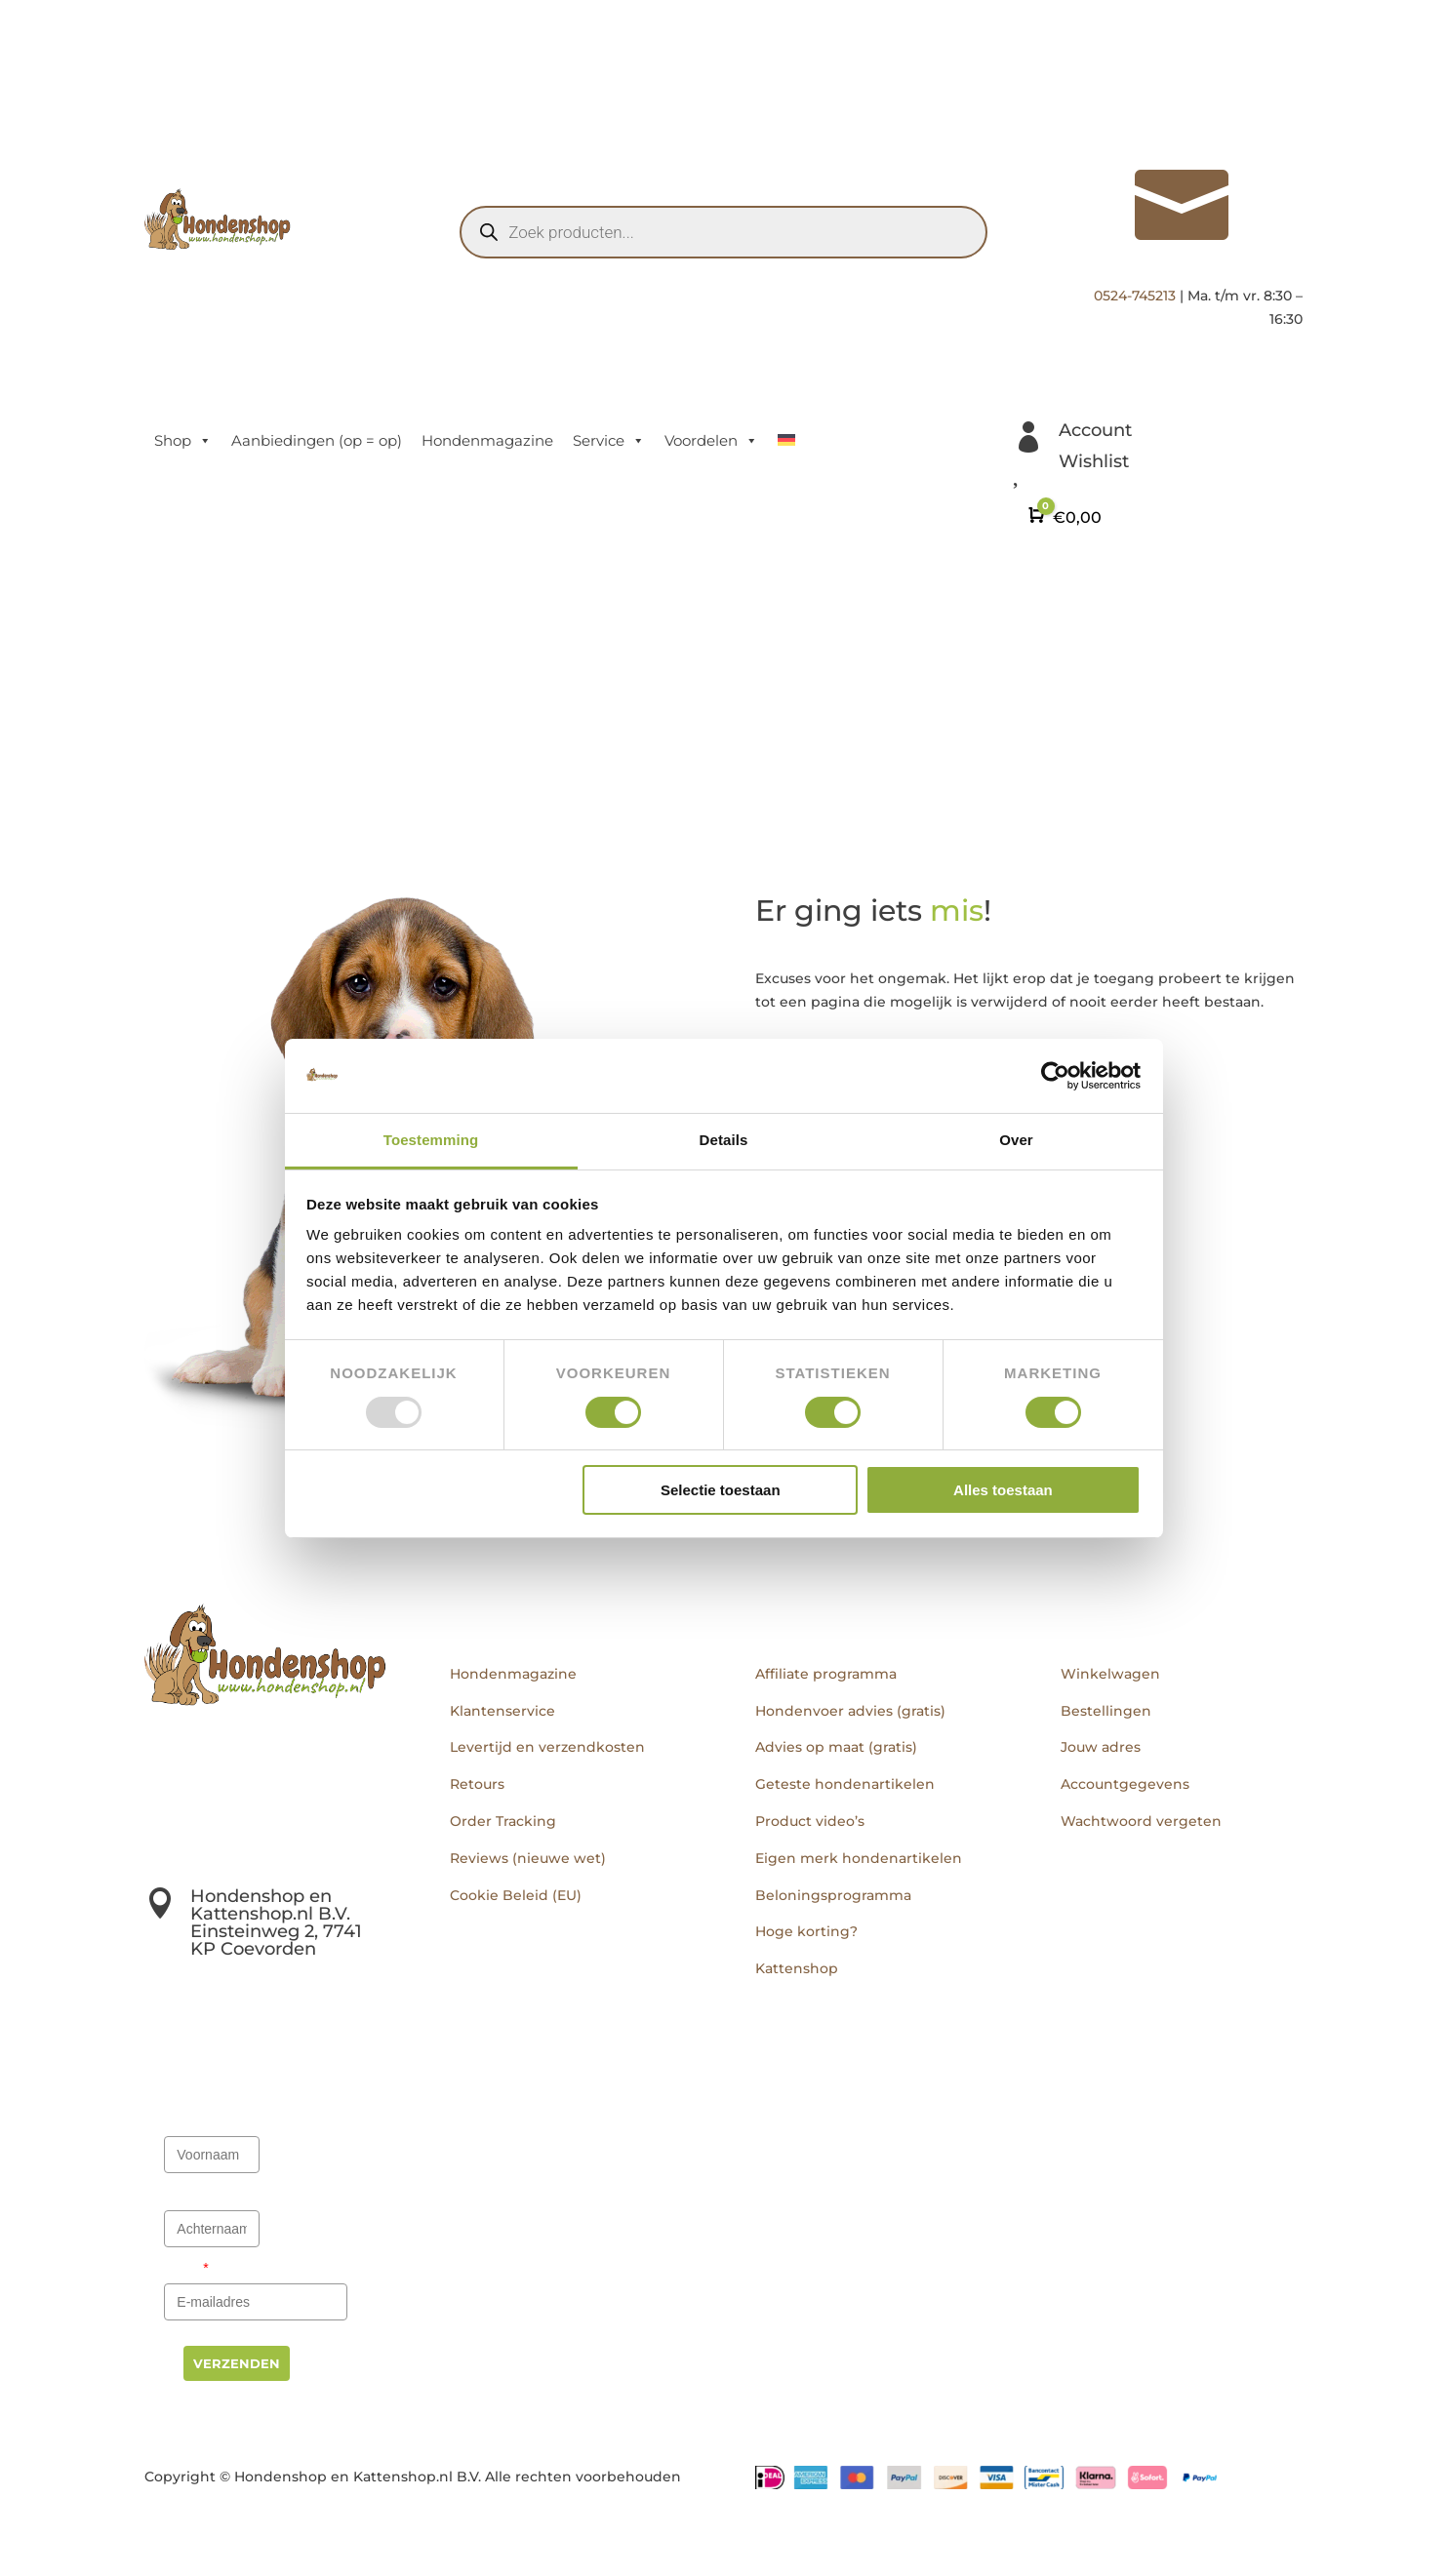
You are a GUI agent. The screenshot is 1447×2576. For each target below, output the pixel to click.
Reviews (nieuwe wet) (528, 1858)
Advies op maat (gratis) (836, 1747)
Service (609, 440)
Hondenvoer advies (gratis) (850, 1711)
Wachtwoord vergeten (1141, 1821)
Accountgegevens (1125, 1784)
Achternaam (205, 2193)
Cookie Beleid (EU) (516, 1895)
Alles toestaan (1003, 1490)
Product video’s (809, 1821)
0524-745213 (1135, 295)
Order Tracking (503, 1821)
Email (186, 2268)
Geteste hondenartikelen (845, 1784)
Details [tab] (724, 1139)
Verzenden (236, 2363)
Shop (183, 440)
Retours (477, 1784)
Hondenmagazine (487, 440)
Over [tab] (1016, 1139)
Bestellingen (1106, 1711)
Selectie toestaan (721, 1490)
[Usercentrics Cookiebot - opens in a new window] (1055, 1075)
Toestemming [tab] (431, 1139)
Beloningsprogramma (833, 1895)
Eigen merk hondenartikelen (858, 1858)
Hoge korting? (806, 1931)
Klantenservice (502, 1711)
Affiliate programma (826, 1674)
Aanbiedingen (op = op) (316, 440)
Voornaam (199, 2120)
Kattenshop (796, 1968)
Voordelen (711, 440)
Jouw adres (1101, 1747)
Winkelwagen (1110, 1674)
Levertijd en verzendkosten (547, 1747)
